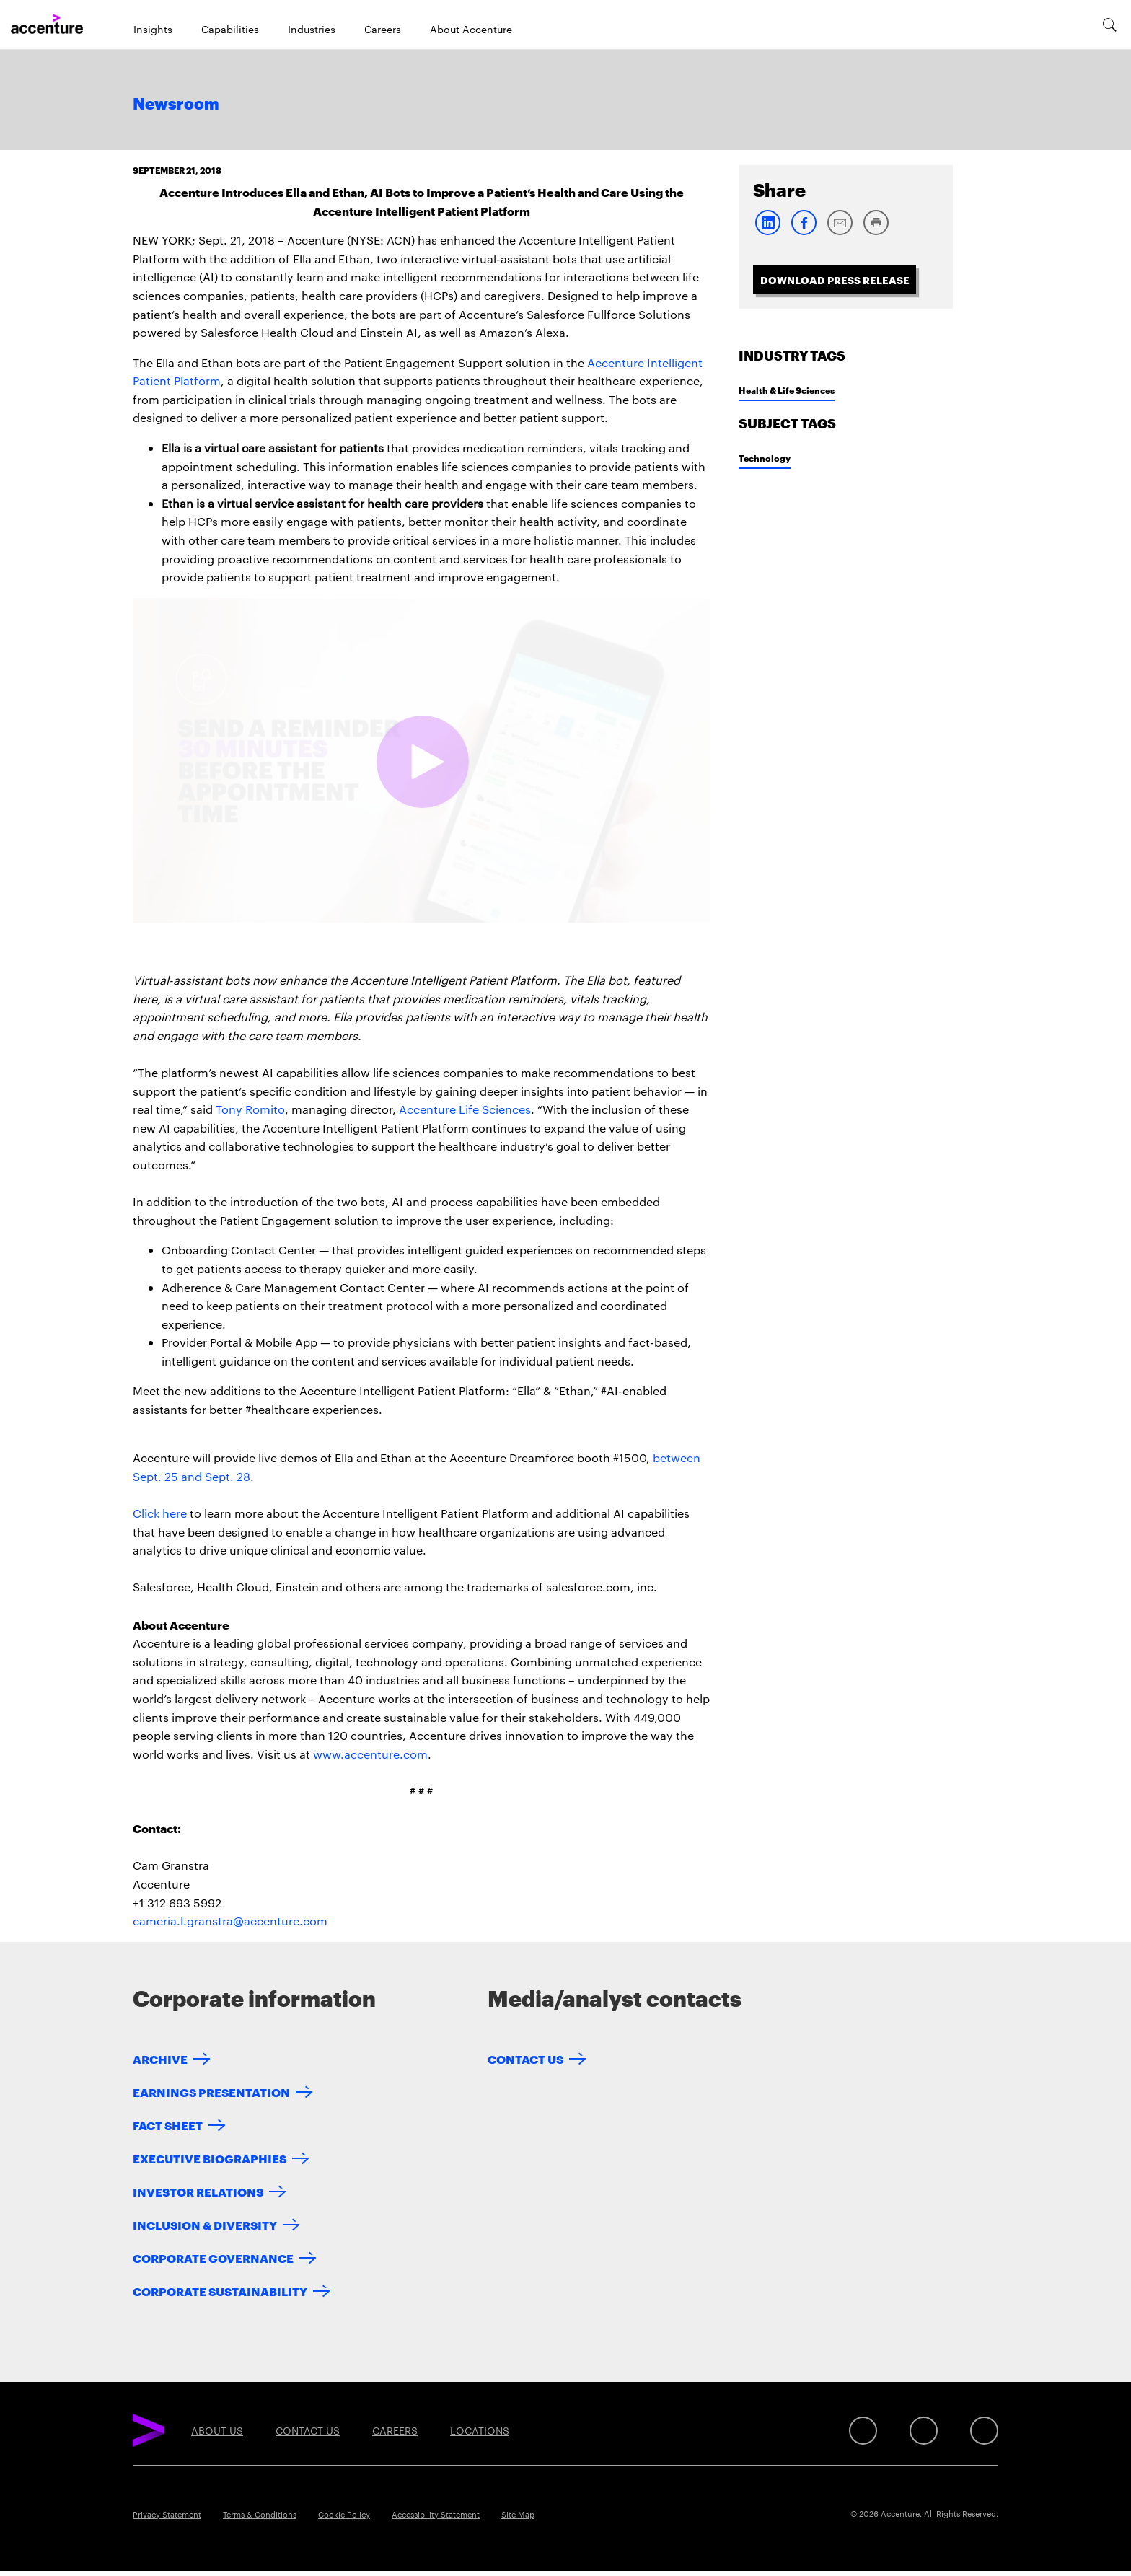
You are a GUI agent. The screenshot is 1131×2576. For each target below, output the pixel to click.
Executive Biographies (209, 2158)
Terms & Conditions (259, 2514)
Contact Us (525, 2058)
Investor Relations (198, 2191)
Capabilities (230, 29)
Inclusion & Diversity (205, 2224)
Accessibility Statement (436, 2514)
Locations (479, 2430)
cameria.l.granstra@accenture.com (230, 1920)
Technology (765, 458)
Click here (160, 1513)
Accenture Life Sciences (465, 1109)
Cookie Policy (344, 2514)
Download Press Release (835, 279)
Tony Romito (250, 1109)
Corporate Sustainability (220, 2290)
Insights (152, 29)
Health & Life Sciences (787, 390)
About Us (217, 2430)
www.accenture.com (370, 1754)
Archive (160, 2058)
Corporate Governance (213, 2257)
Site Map (517, 2514)
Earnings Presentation (211, 2091)
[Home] (47, 24)
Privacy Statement (167, 2514)
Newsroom (176, 105)
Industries (311, 29)
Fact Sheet (168, 2124)
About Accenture (471, 29)
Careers (382, 29)
